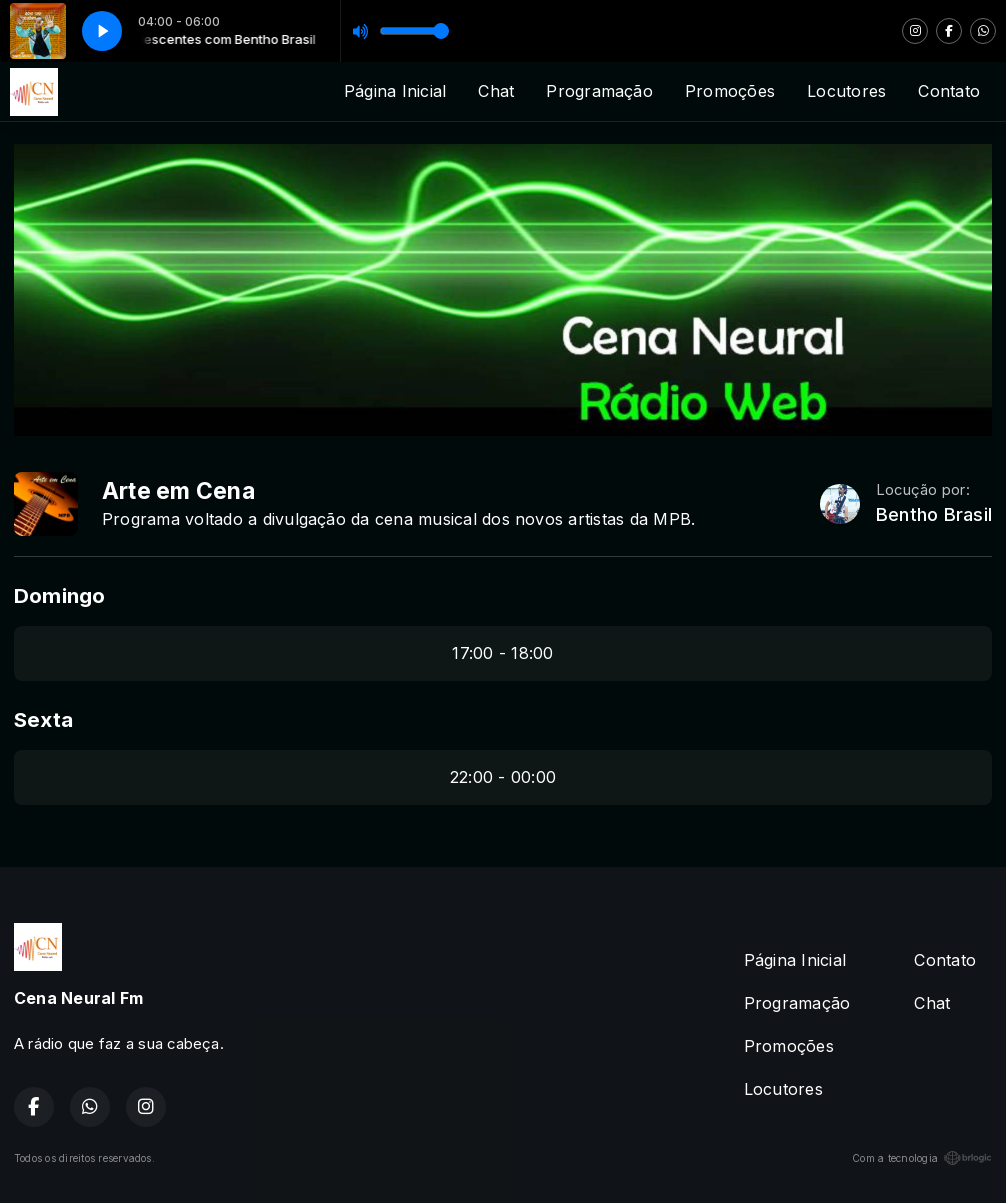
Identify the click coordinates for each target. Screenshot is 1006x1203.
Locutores (846, 91)
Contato (949, 91)
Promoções (730, 91)
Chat (496, 91)
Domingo (60, 595)
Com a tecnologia (922, 1158)
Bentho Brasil (934, 514)
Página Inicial (395, 91)
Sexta (43, 719)
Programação (599, 91)
